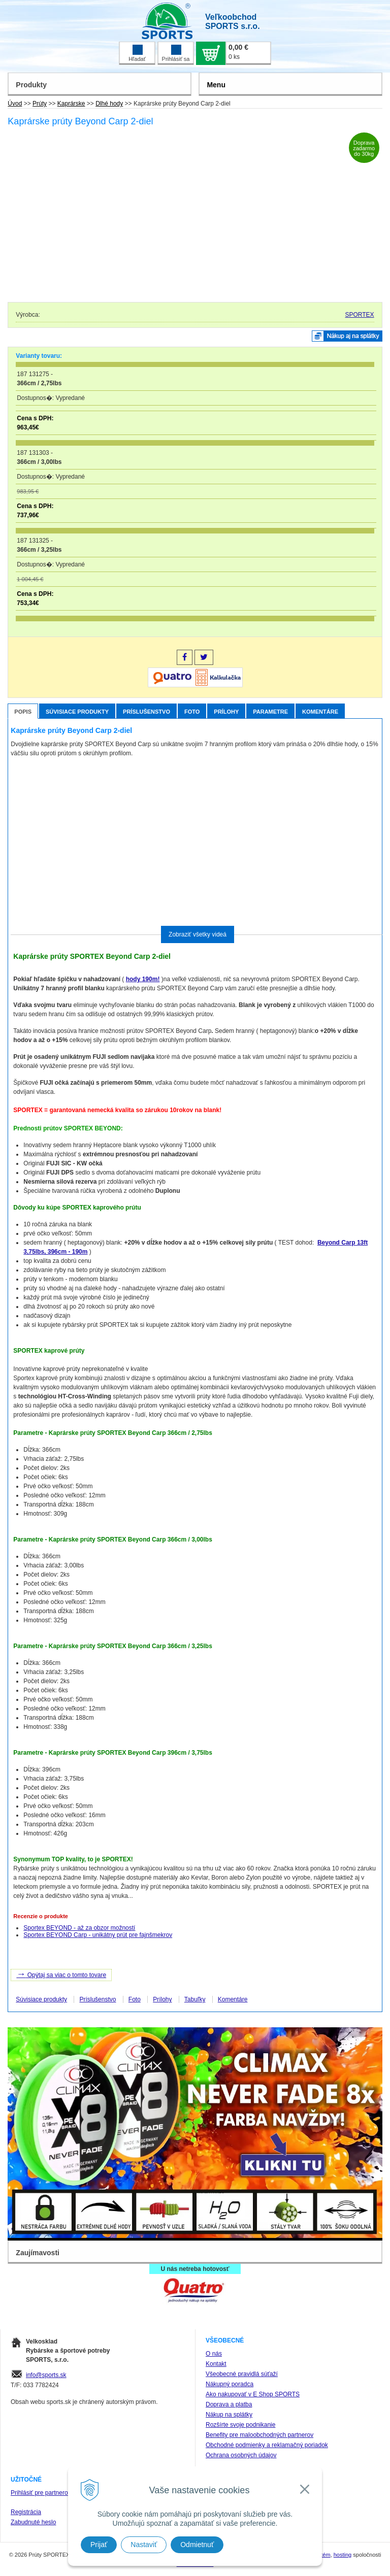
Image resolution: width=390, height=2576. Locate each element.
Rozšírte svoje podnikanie (240, 2424)
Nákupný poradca (229, 2384)
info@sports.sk (46, 2375)
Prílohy (226, 712)
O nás (214, 2353)
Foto (192, 712)
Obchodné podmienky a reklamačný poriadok (267, 2445)
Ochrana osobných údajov (241, 2455)
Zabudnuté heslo (33, 2522)
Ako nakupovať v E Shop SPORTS (253, 2394)
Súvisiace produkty (77, 712)
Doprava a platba (229, 2404)
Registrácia (26, 2512)
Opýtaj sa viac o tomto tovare (61, 1974)
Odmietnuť (197, 2544)
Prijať (98, 2544)
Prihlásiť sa (176, 53)
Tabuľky (195, 1999)
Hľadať (137, 53)
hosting (342, 2555)
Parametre (270, 712)
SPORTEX (359, 314)
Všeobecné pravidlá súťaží (242, 2374)
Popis (22, 712)
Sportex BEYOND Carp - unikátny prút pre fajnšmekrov (97, 1934)
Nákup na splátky (229, 2414)
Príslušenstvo (146, 712)
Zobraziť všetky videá (197, 934)
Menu (216, 85)
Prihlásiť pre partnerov (41, 2492)
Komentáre (320, 712)
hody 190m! (143, 979)
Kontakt (216, 2363)
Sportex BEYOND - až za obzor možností (79, 1927)
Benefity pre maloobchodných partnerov (259, 2434)
